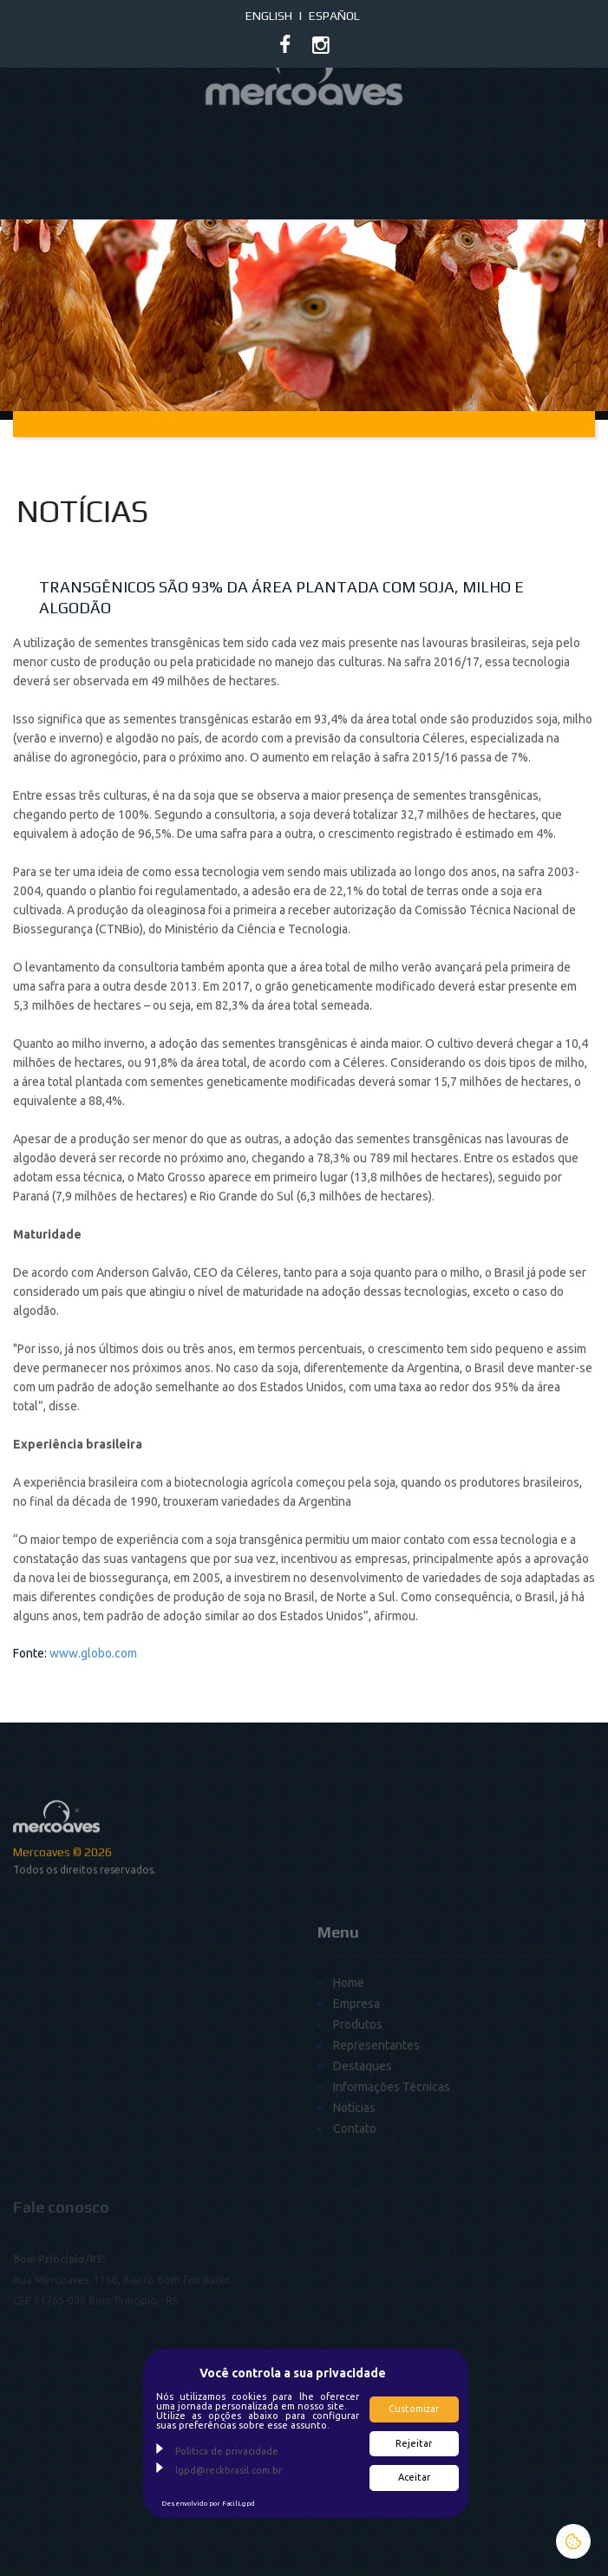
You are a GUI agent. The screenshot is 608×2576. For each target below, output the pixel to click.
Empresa (356, 2075)
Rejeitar (414, 2443)
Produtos (357, 2096)
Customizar (414, 2408)
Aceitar (414, 2477)
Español (334, 16)
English (268, 16)
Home (348, 2055)
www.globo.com (93, 1690)
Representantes (376, 2117)
